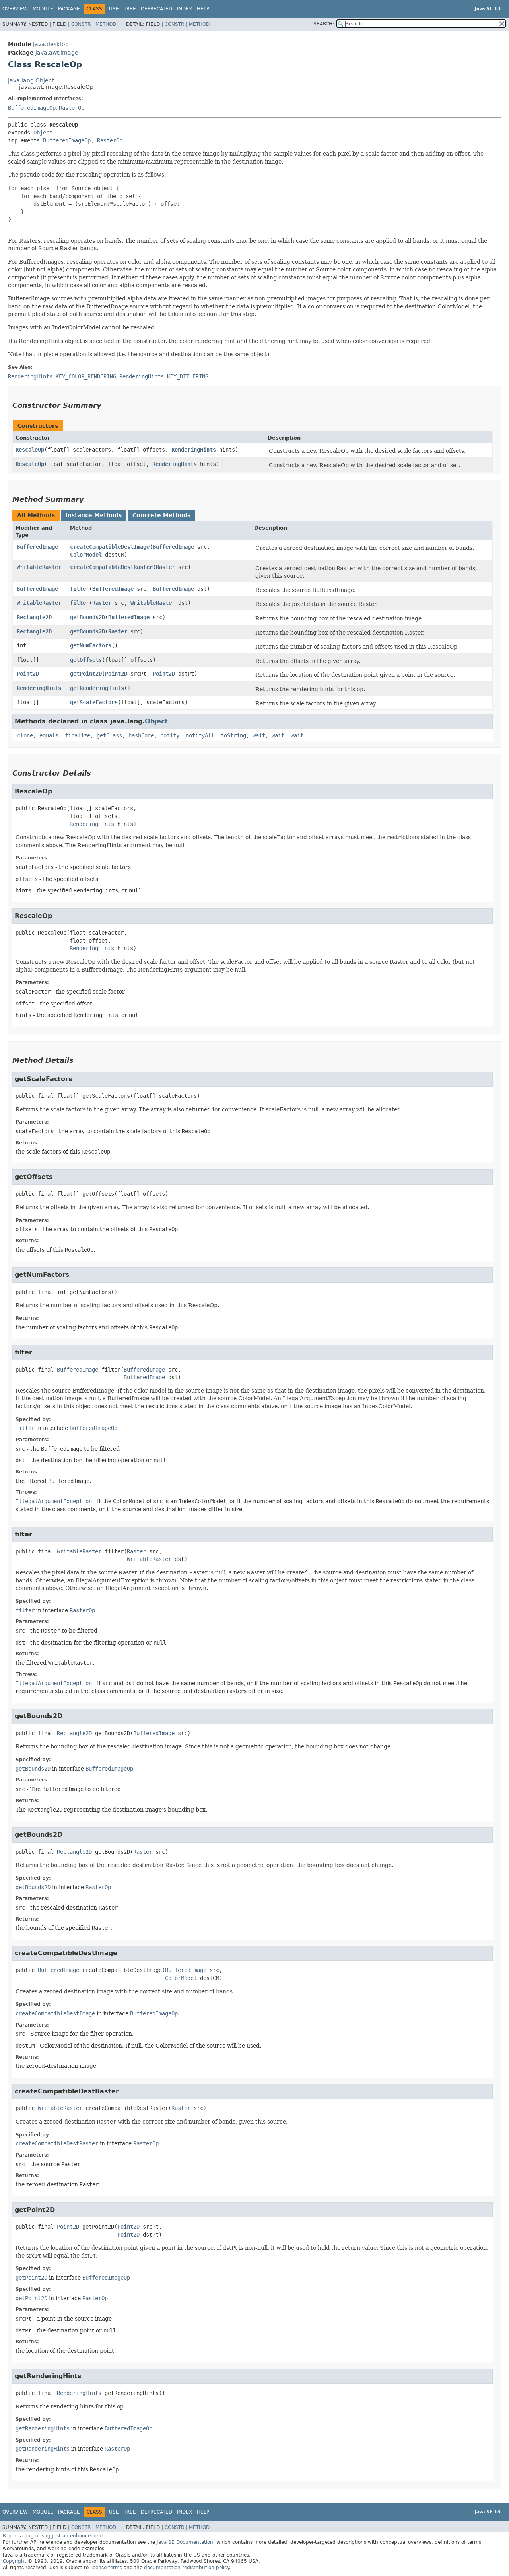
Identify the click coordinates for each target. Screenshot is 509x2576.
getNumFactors (90, 645)
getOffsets (86, 660)
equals (48, 735)
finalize (77, 735)
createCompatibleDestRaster (111, 567)
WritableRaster (39, 567)
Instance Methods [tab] (94, 515)
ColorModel (86, 554)
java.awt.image (56, 52)
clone (25, 735)
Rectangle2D (34, 617)
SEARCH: (323, 24)
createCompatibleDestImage (110, 547)
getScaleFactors (94, 702)
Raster (165, 567)
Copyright (14, 2561)
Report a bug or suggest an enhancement (53, 2536)
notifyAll (200, 735)
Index (184, 9)
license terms (106, 2567)
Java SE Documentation (185, 2542)
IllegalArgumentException (54, 1501)
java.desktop (51, 44)
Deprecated (156, 9)
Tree (130, 9)
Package (69, 9)
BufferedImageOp (32, 108)
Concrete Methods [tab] (161, 515)
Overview (15, 9)
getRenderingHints (97, 688)
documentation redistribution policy (186, 2567)
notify (169, 735)
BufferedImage (37, 547)
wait (259, 735)
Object (42, 132)
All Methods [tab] (36, 515)
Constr (81, 24)
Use (114, 9)
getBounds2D (87, 617)
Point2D (28, 673)
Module (43, 9)
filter (79, 589)
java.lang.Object (31, 80)
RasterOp (71, 108)
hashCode (141, 735)
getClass (109, 735)
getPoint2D (86, 673)
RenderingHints (193, 449)
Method (105, 24)
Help (203, 9)
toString (233, 735)
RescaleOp (30, 449)
